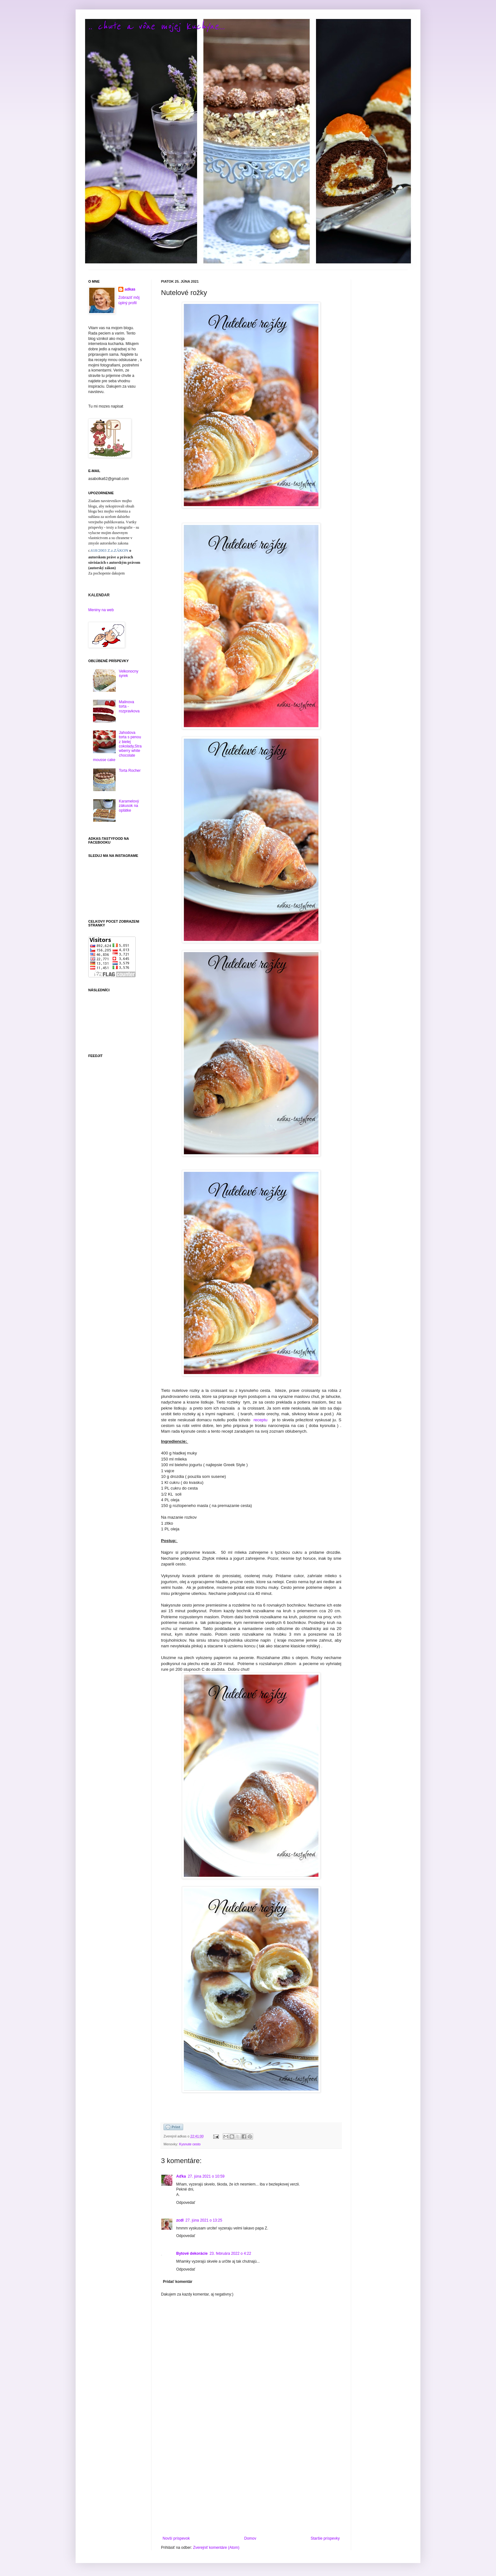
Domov (250, 2538)
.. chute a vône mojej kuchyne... (156, 26)
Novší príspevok (176, 2538)
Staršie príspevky (325, 2538)
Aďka (181, 2176)
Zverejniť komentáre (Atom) (216, 2547)
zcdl (179, 2220)
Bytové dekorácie (192, 2253)
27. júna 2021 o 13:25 (203, 2220)
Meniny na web (101, 610)
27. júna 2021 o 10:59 (206, 2176)
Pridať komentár (177, 2281)
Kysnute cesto (190, 2144)
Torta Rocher (130, 770)
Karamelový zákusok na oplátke (129, 806)
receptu (261, 1419)
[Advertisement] (251, 2484)
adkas (130, 289)
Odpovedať (185, 2202)
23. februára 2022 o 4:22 (230, 2253)
